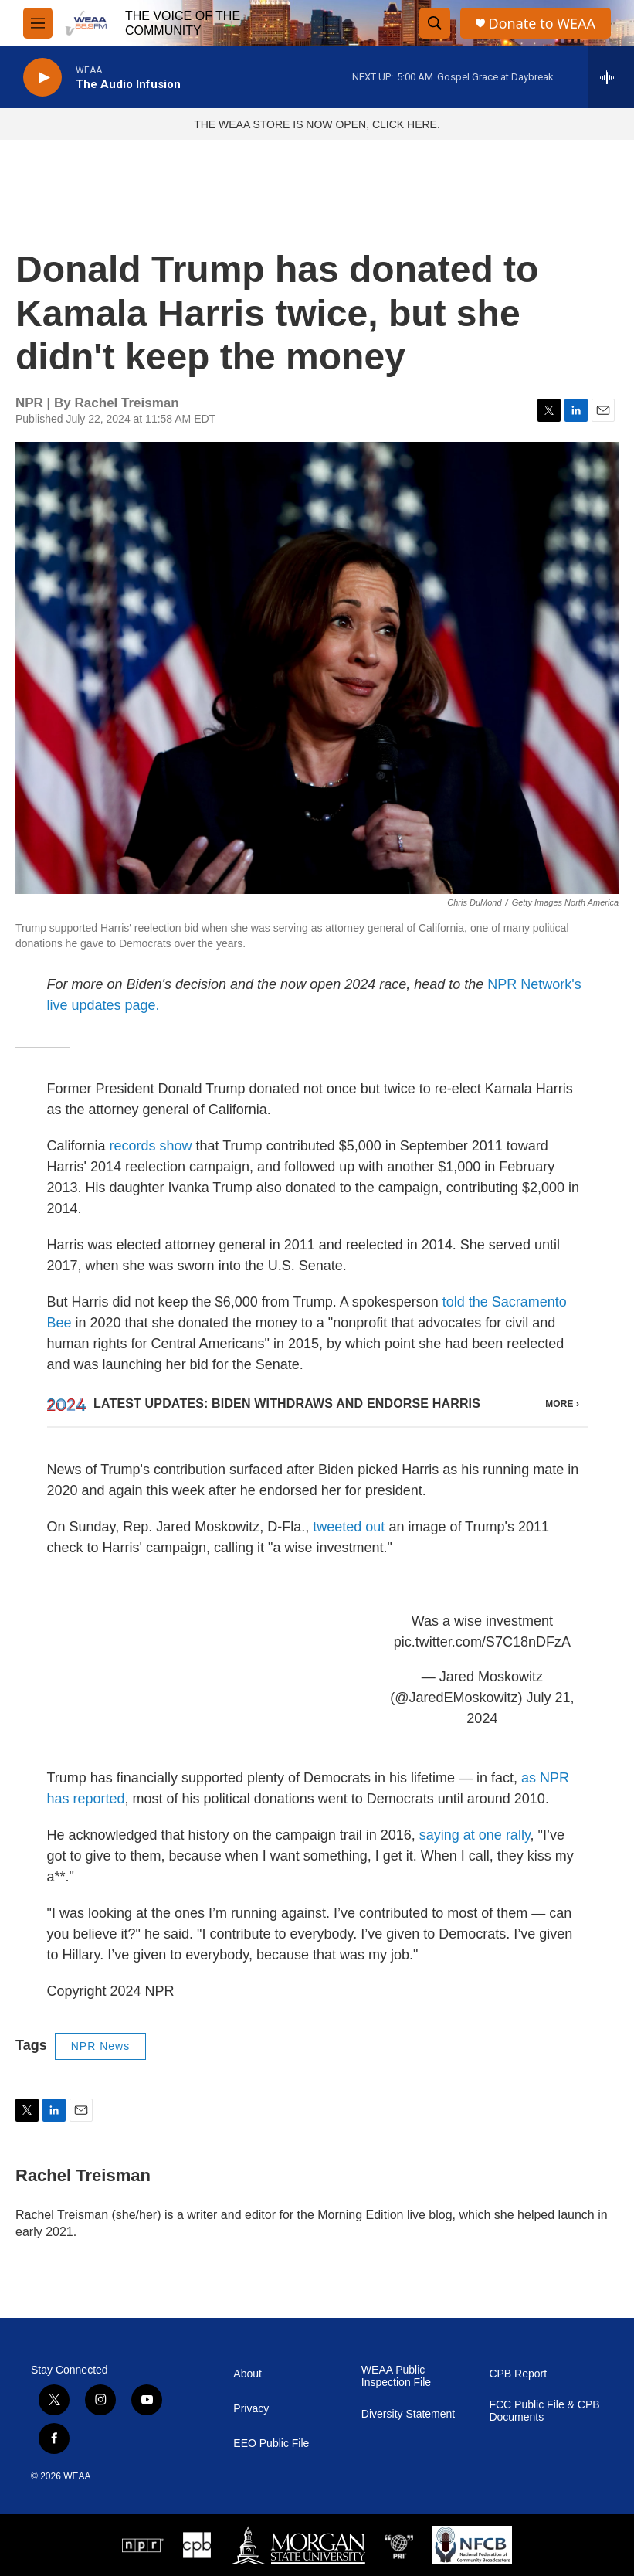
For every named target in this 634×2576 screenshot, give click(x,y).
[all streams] (611, 77)
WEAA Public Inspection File (396, 2376)
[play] (42, 78)
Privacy (251, 2409)
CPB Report (518, 2374)
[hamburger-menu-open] (38, 23)
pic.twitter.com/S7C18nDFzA (482, 1642)
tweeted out (349, 1526)
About (247, 2374)
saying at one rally (475, 1835)
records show (151, 1146)
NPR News (100, 2046)
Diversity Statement (408, 2414)
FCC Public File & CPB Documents (544, 2411)
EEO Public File (271, 2443)
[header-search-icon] (434, 23)
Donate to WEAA (542, 23)
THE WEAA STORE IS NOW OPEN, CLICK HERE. (317, 124)
